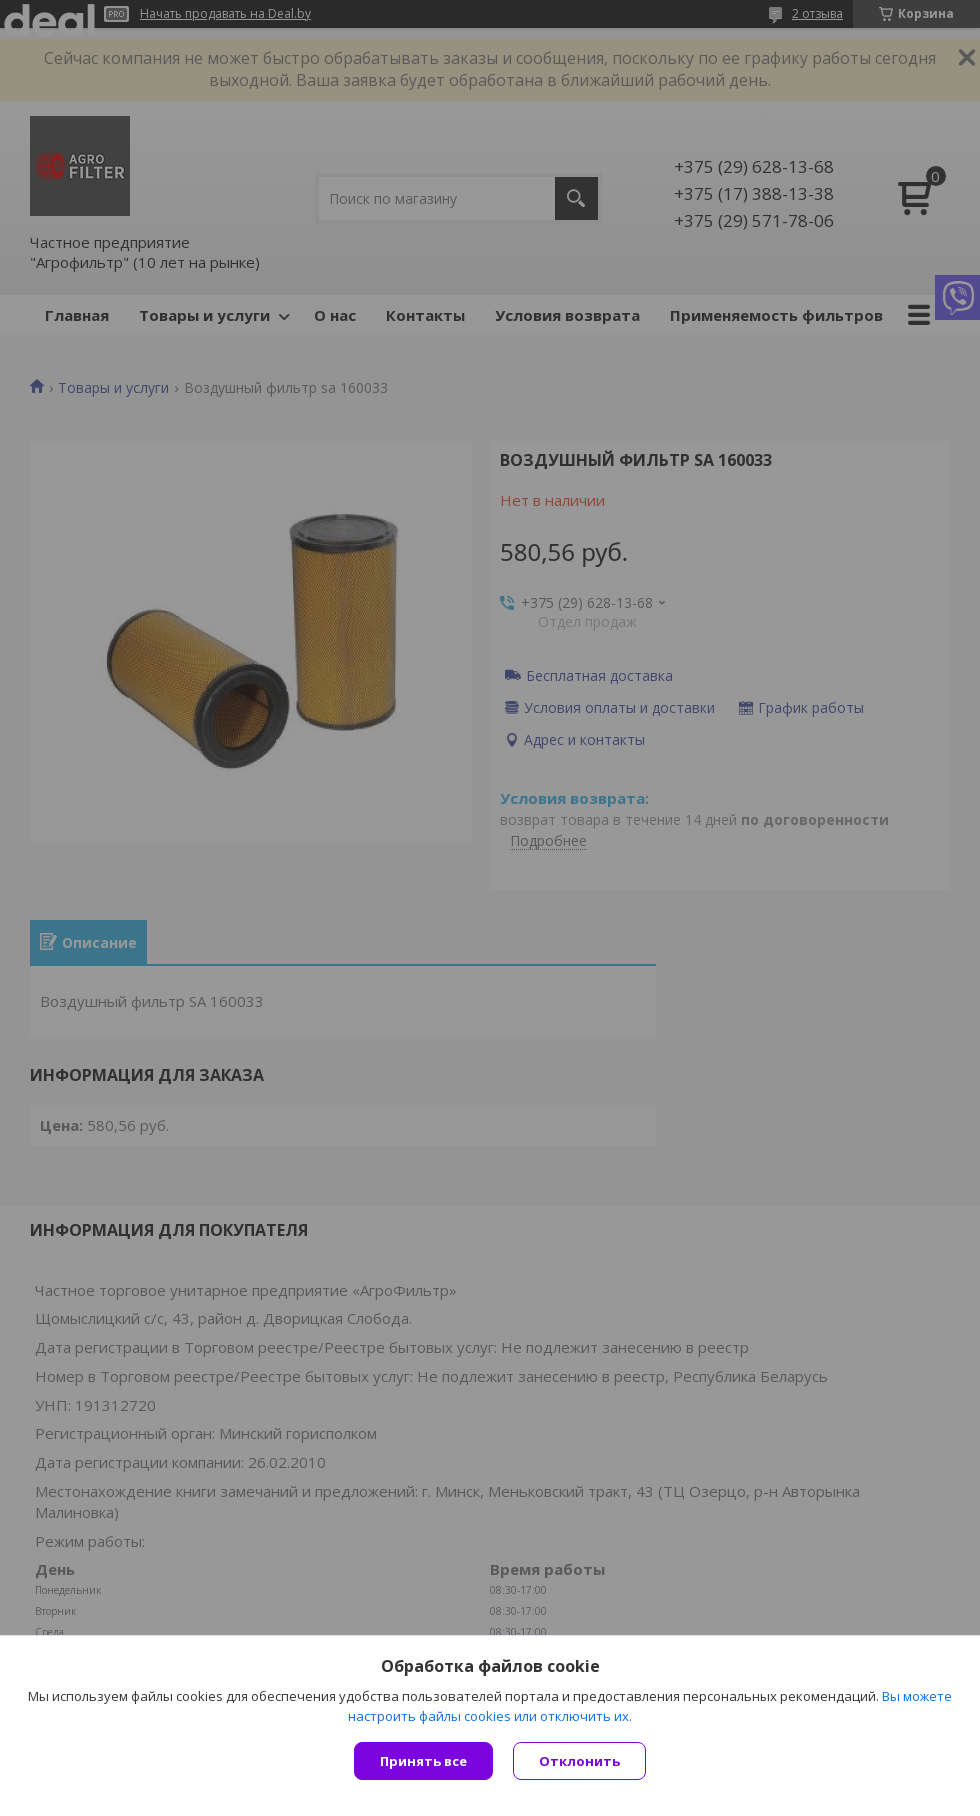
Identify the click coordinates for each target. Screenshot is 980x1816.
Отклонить (579, 1761)
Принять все (423, 1761)
